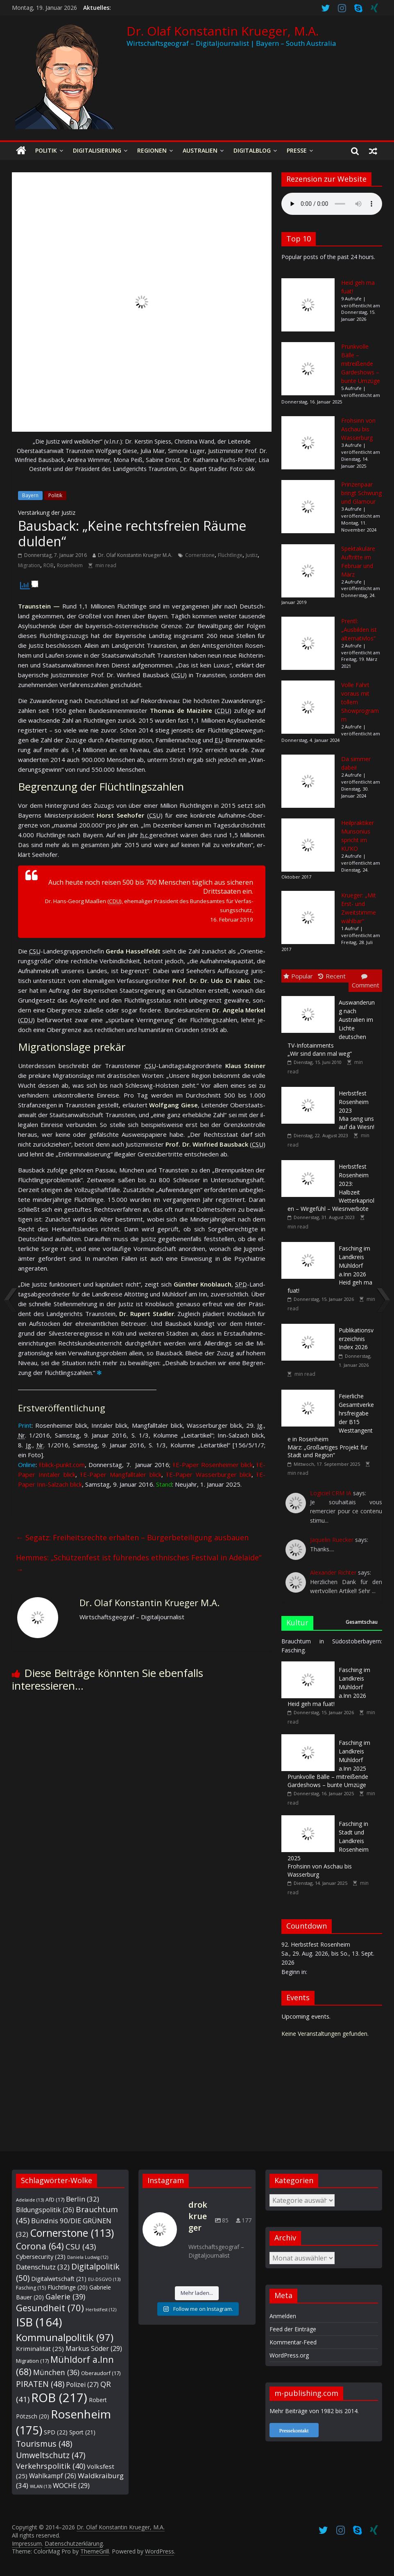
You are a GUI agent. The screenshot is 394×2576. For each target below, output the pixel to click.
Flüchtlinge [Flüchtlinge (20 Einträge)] (68, 2287)
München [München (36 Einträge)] (56, 2372)
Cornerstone (200, 555)
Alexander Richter (333, 1572)
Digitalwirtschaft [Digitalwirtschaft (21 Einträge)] (58, 2279)
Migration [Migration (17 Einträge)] (32, 2360)
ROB (48, 565)
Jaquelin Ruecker (331, 1540)
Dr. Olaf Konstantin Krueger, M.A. (223, 31)
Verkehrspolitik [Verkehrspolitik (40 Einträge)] (50, 2466)
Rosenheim (70, 565)
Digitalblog (252, 150)
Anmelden (282, 2316)
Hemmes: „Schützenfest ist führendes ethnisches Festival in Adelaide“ (138, 1563)
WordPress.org (289, 2355)
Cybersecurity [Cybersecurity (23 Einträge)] (41, 2256)
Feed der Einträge (292, 2329)
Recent (332, 976)
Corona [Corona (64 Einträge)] (40, 2246)
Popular (298, 976)
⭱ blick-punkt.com (62, 1464)
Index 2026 (356, 1338)
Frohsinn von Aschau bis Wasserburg (358, 429)
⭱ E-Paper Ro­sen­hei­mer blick (213, 1464)
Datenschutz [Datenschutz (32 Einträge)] (43, 2267)
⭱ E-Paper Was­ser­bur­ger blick (209, 1474)
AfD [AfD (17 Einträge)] (54, 2199)
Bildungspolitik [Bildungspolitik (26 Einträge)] (45, 2209)
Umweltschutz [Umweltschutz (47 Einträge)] (50, 2455)
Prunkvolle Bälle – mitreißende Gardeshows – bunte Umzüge (360, 364)
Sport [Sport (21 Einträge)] (82, 2432)
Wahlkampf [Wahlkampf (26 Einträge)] (52, 2475)
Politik (46, 150)
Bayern (30, 495)
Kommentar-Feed (293, 2342)
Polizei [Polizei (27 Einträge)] (82, 2384)
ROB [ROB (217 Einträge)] (59, 2397)
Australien (200, 150)
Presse (297, 150)
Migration (29, 565)
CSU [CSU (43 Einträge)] (81, 2246)
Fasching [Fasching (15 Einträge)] (31, 2287)
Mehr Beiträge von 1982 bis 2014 (313, 2411)
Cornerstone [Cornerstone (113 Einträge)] (72, 2233)
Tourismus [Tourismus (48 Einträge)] (44, 2443)
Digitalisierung (97, 150)
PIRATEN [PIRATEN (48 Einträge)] (40, 2383)
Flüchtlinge (230, 555)
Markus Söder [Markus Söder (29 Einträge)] (94, 2348)
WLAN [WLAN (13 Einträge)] (40, 2486)
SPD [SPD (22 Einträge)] (56, 2432)
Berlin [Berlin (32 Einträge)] (82, 2199)
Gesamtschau (362, 1621)
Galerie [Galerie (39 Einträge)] (65, 2296)
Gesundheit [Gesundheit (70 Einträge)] (50, 2308)
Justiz (252, 555)
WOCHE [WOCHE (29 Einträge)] (71, 2485)
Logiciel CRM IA (330, 1493)
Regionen (152, 150)
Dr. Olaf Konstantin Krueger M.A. (135, 555)
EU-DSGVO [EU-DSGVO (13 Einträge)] (104, 2279)
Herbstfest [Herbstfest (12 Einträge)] (101, 2309)
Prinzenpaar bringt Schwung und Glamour (361, 492)
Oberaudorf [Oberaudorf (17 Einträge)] (100, 2373)
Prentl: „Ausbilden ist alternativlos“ (359, 629)
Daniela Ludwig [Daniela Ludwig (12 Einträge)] (87, 2257)
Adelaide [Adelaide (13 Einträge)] (30, 2200)
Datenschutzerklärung (74, 2543)
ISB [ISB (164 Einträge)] (39, 2322)
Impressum (27, 2543)
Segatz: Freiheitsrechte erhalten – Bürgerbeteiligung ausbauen (132, 1537)
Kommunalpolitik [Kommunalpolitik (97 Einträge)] (64, 2337)
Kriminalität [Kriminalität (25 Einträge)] (40, 2348)
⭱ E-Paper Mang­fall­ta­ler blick (120, 1474)
